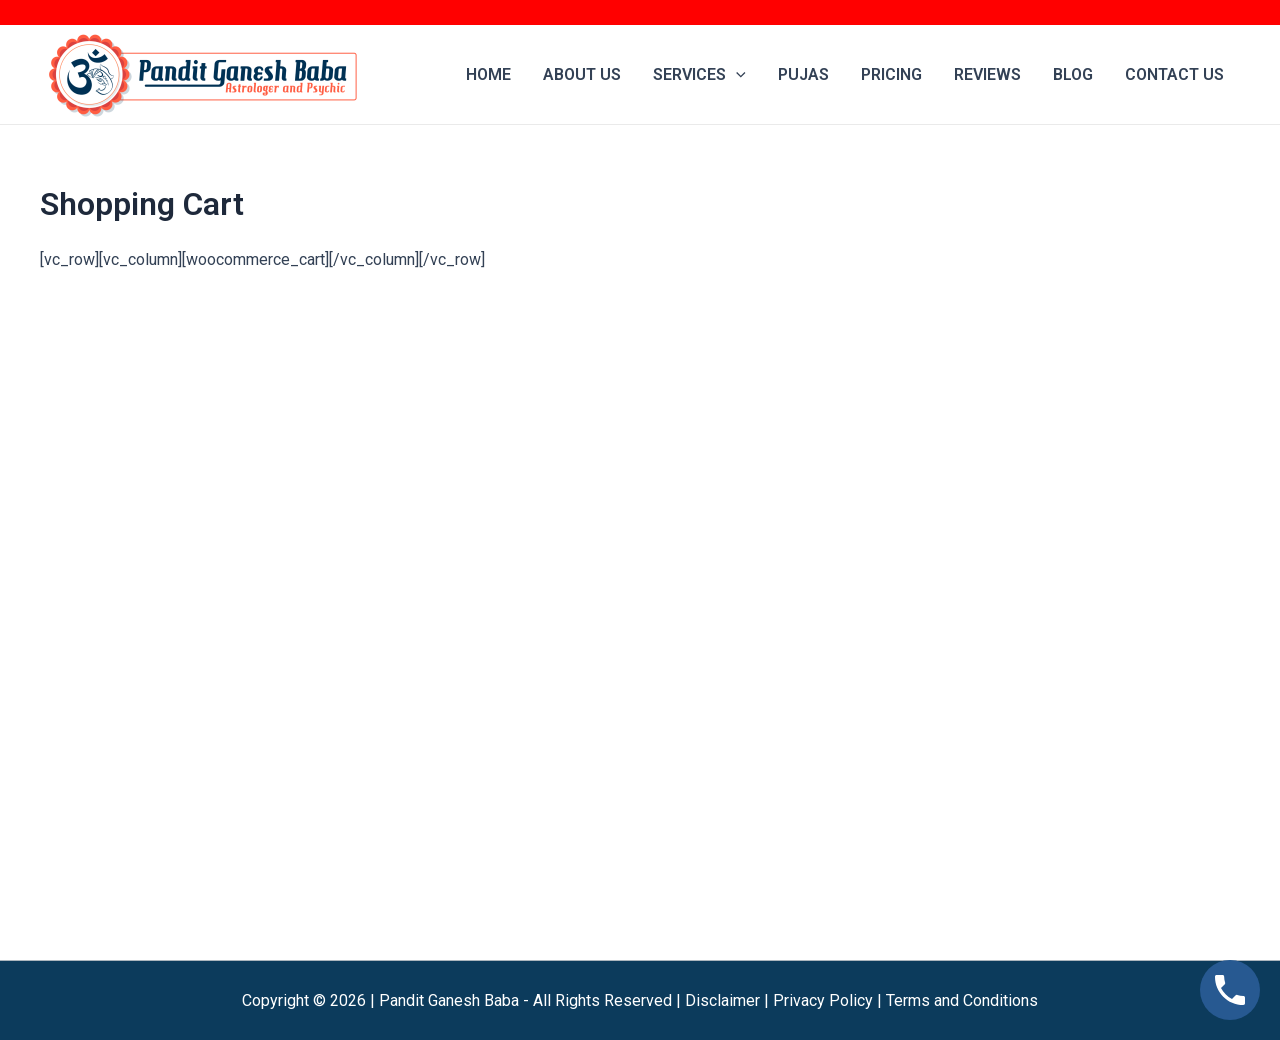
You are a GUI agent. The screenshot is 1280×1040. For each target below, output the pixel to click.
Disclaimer (722, 1000)
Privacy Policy (823, 1000)
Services (699, 75)
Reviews (987, 74)
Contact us (1174, 74)
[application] (736, 75)
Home (488, 74)
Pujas (803, 74)
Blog (1073, 74)
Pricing (891, 74)
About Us (582, 74)
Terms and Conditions (962, 1000)
